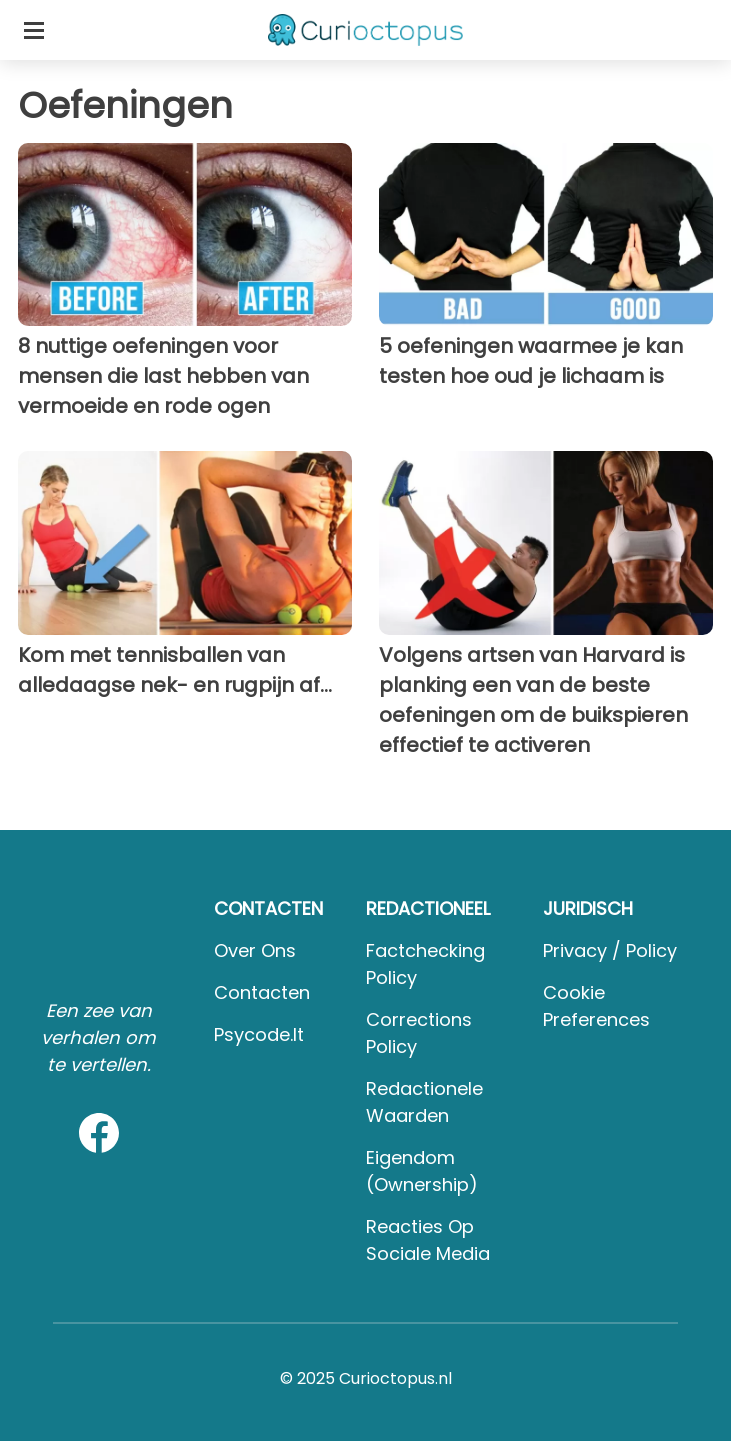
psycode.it (259, 1034)
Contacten (262, 992)
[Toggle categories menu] (34, 30)
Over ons (255, 950)
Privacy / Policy (610, 950)
